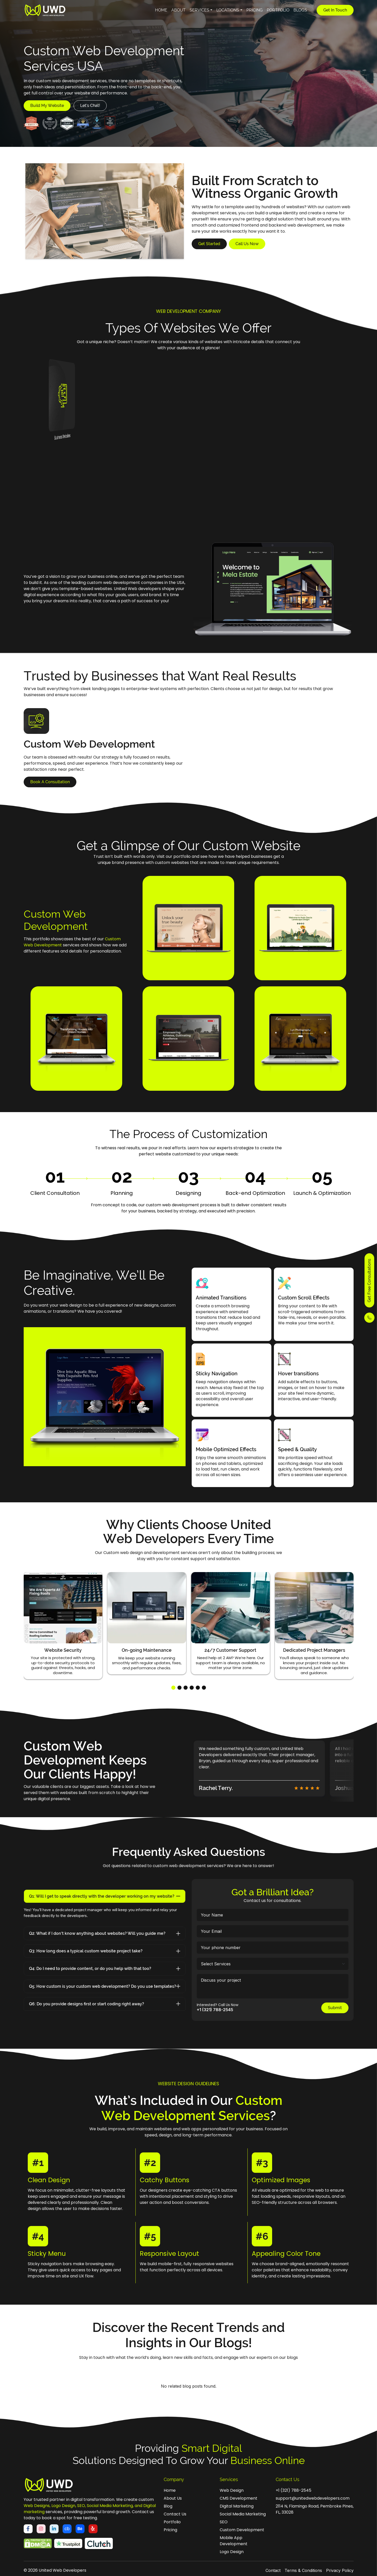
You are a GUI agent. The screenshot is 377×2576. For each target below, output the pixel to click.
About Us (173, 2498)
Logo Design (232, 2552)
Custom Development (242, 2530)
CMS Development (238, 2498)
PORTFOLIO (278, 10)
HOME (161, 10)
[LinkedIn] (54, 2528)
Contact (273, 2570)
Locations (227, 10)
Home (170, 2490)
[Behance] (80, 2528)
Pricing (170, 2530)
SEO (224, 2522)
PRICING (254, 10)
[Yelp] (93, 2528)
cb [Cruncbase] (67, 2528)
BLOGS (300, 10)
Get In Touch (335, 10)
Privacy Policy (340, 2570)
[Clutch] (98, 2542)
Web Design (232, 2490)
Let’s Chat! (90, 105)
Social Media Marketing (243, 2514)
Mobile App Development (233, 2541)
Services (199, 10)
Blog (168, 2506)
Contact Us (175, 2514)
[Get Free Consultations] (369, 1318)
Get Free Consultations (369, 1280)
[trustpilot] (68, 2543)
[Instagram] (41, 2528)
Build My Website (47, 105)
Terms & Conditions (303, 2570)
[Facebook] (28, 2528)
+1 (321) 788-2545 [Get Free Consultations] (293, 2490)
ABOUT (178, 10)
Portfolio (172, 2522)
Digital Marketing (237, 2506)
